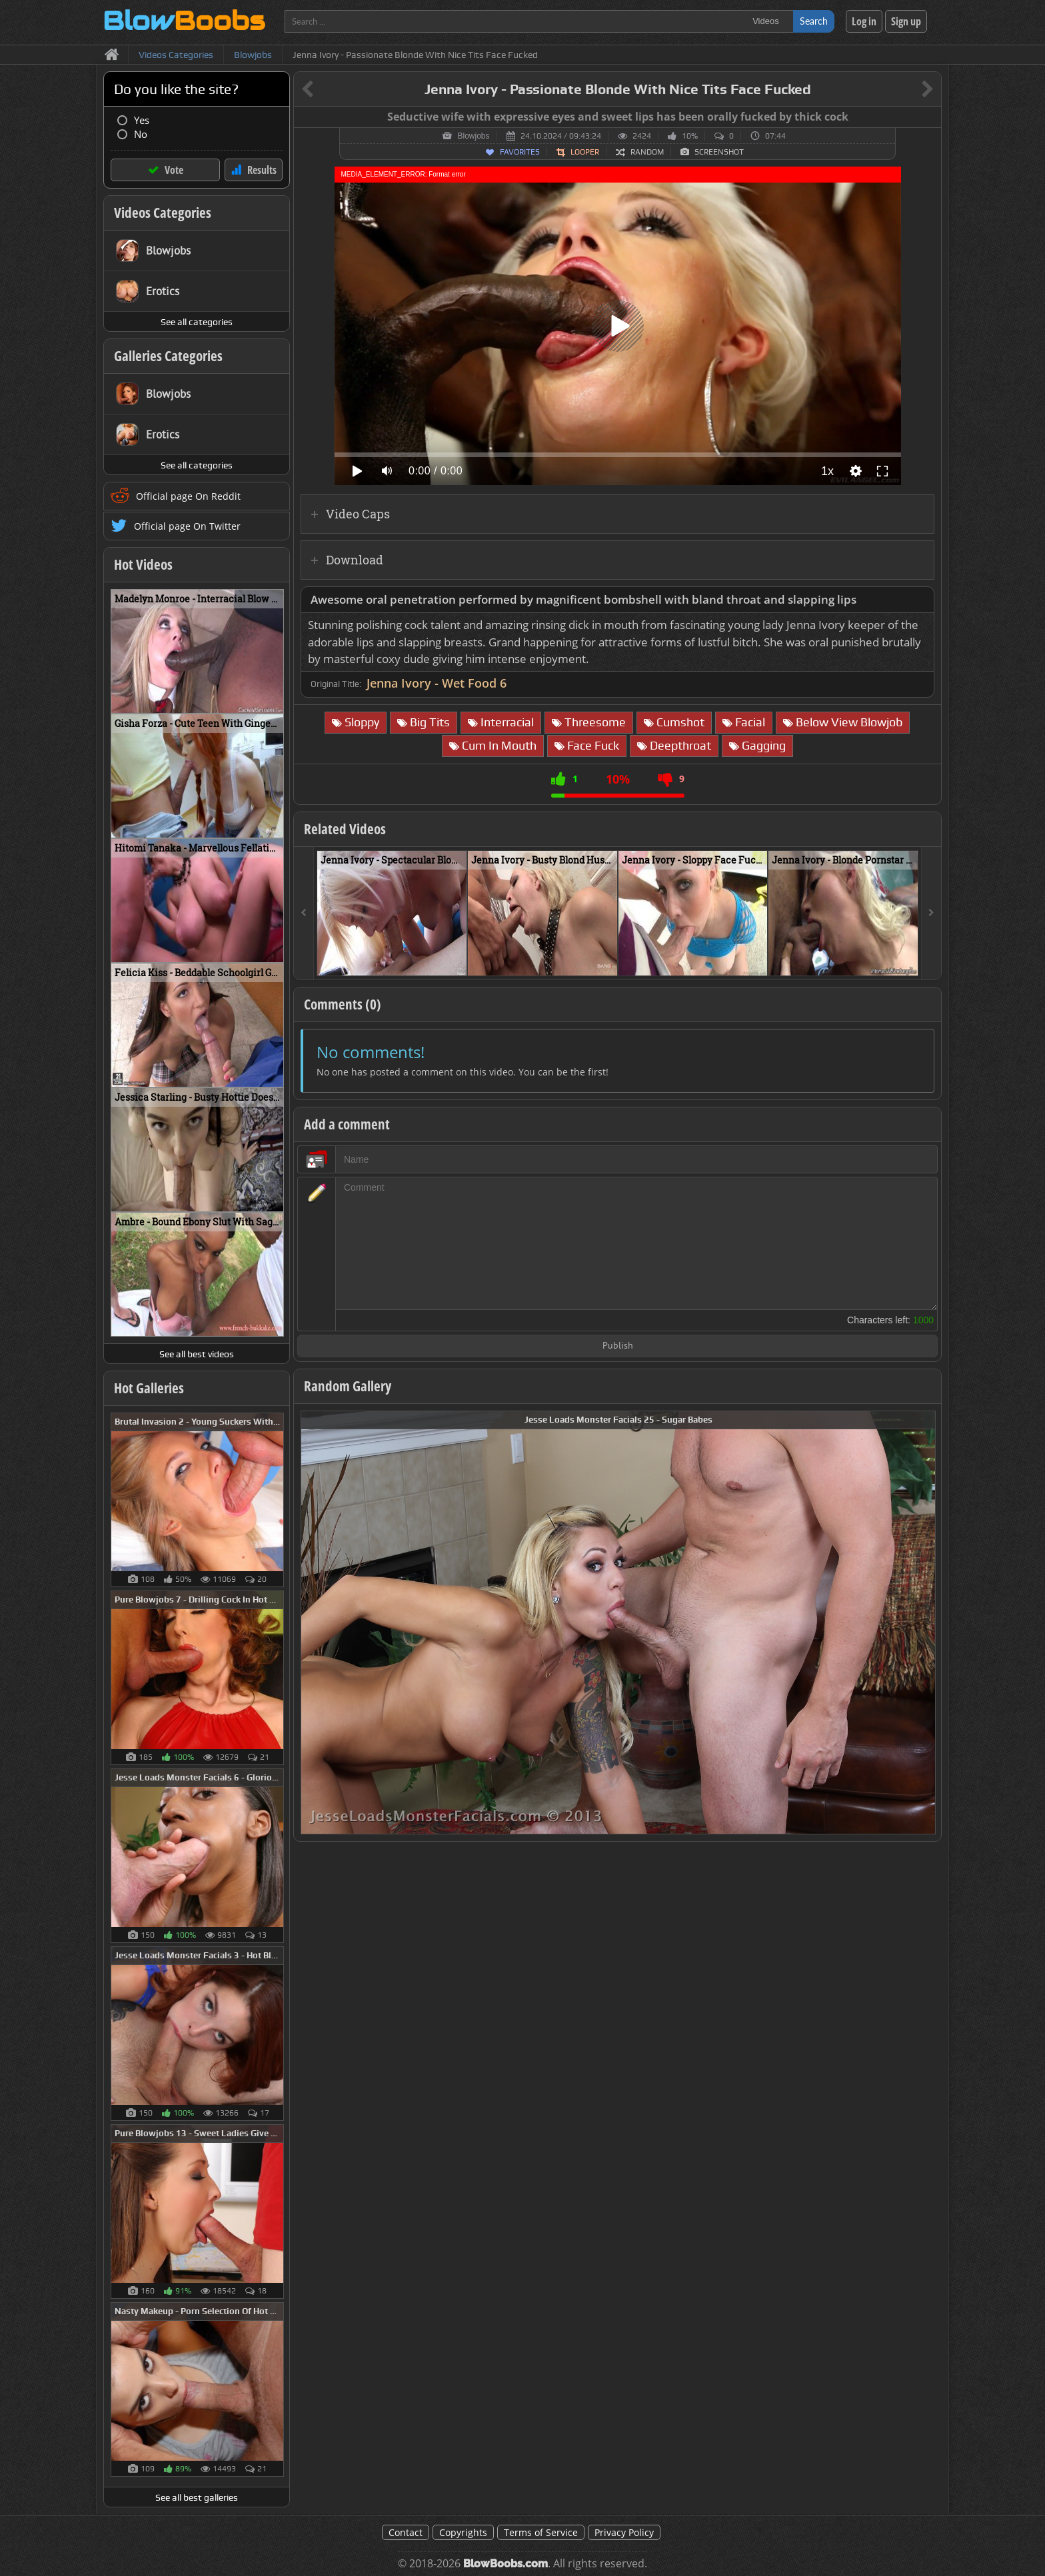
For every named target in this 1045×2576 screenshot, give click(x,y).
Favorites (520, 152)
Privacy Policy (624, 2532)
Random (647, 152)
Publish (617, 1346)
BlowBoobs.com (505, 2563)
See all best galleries (196, 2497)
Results (262, 170)
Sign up (906, 21)
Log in (864, 21)
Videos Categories (162, 212)
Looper (584, 152)
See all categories (197, 322)
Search (814, 21)
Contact (406, 2532)
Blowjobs (473, 136)
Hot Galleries (149, 1388)
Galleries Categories (168, 355)
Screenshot (719, 152)
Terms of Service (541, 2532)
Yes (141, 120)
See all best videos (196, 1354)
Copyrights (463, 2532)
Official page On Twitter (187, 526)
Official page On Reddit (188, 496)
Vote (174, 170)
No (140, 134)
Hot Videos (143, 564)
